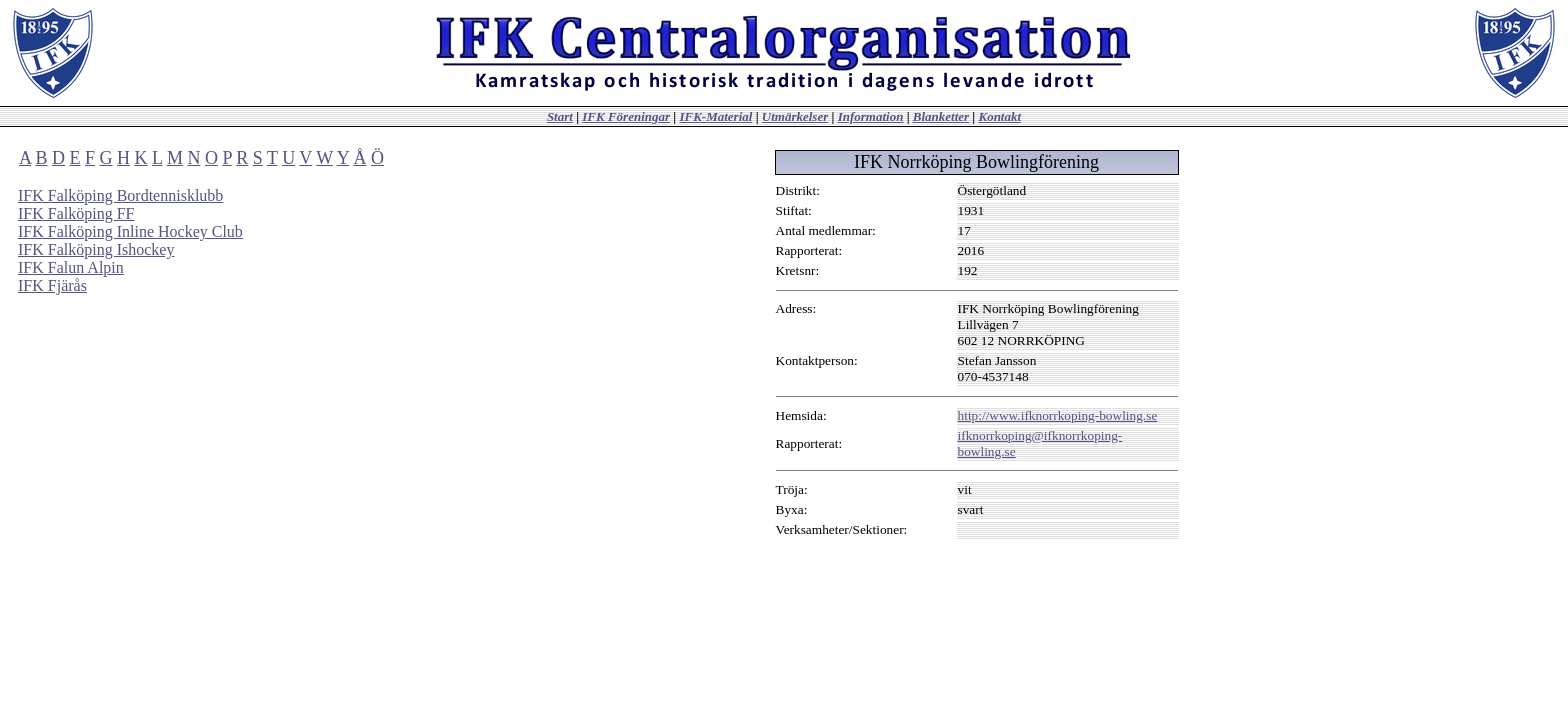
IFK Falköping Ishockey (96, 249)
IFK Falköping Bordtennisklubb (120, 195)
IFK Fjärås (52, 285)
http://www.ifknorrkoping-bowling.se (1058, 415)
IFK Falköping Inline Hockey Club (130, 231)
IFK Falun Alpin (71, 267)
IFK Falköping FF (76, 213)
